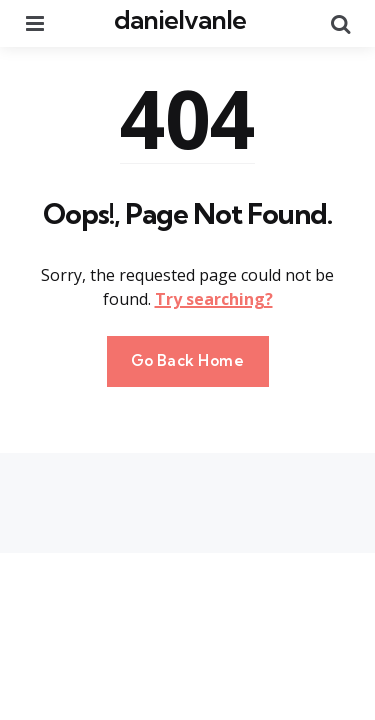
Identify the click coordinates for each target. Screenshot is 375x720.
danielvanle (180, 19)
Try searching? (214, 299)
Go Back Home (188, 360)
